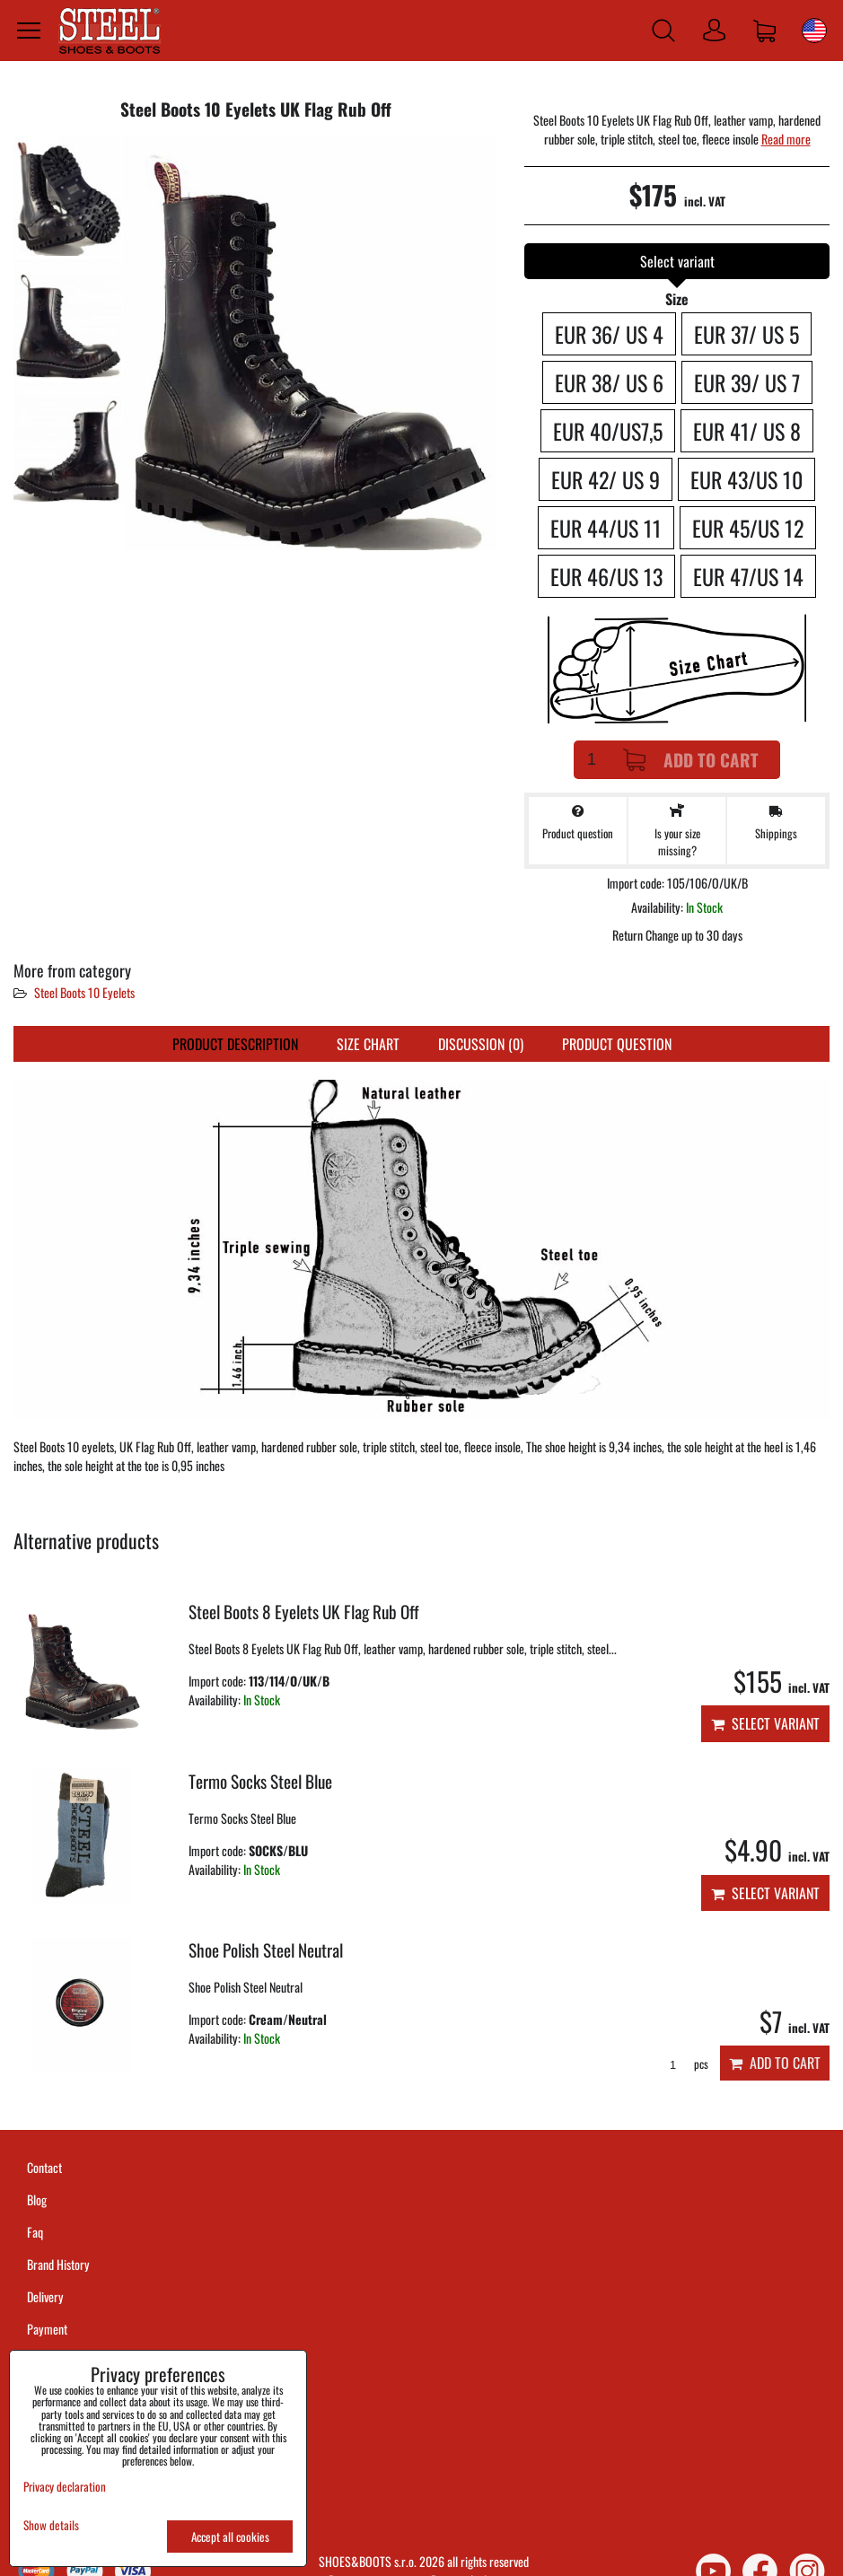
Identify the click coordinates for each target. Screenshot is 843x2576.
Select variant (765, 1723)
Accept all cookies (230, 2536)
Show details (51, 2525)
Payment (47, 2328)
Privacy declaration (64, 2486)
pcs (682, 2063)
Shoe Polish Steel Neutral (266, 1950)
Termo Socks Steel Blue (260, 1781)
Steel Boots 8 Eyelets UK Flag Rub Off (304, 1612)
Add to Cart (691, 760)
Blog (37, 2199)
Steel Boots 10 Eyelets (84, 992)
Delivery (45, 2296)
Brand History (58, 2264)
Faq (35, 2231)
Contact (44, 2167)
